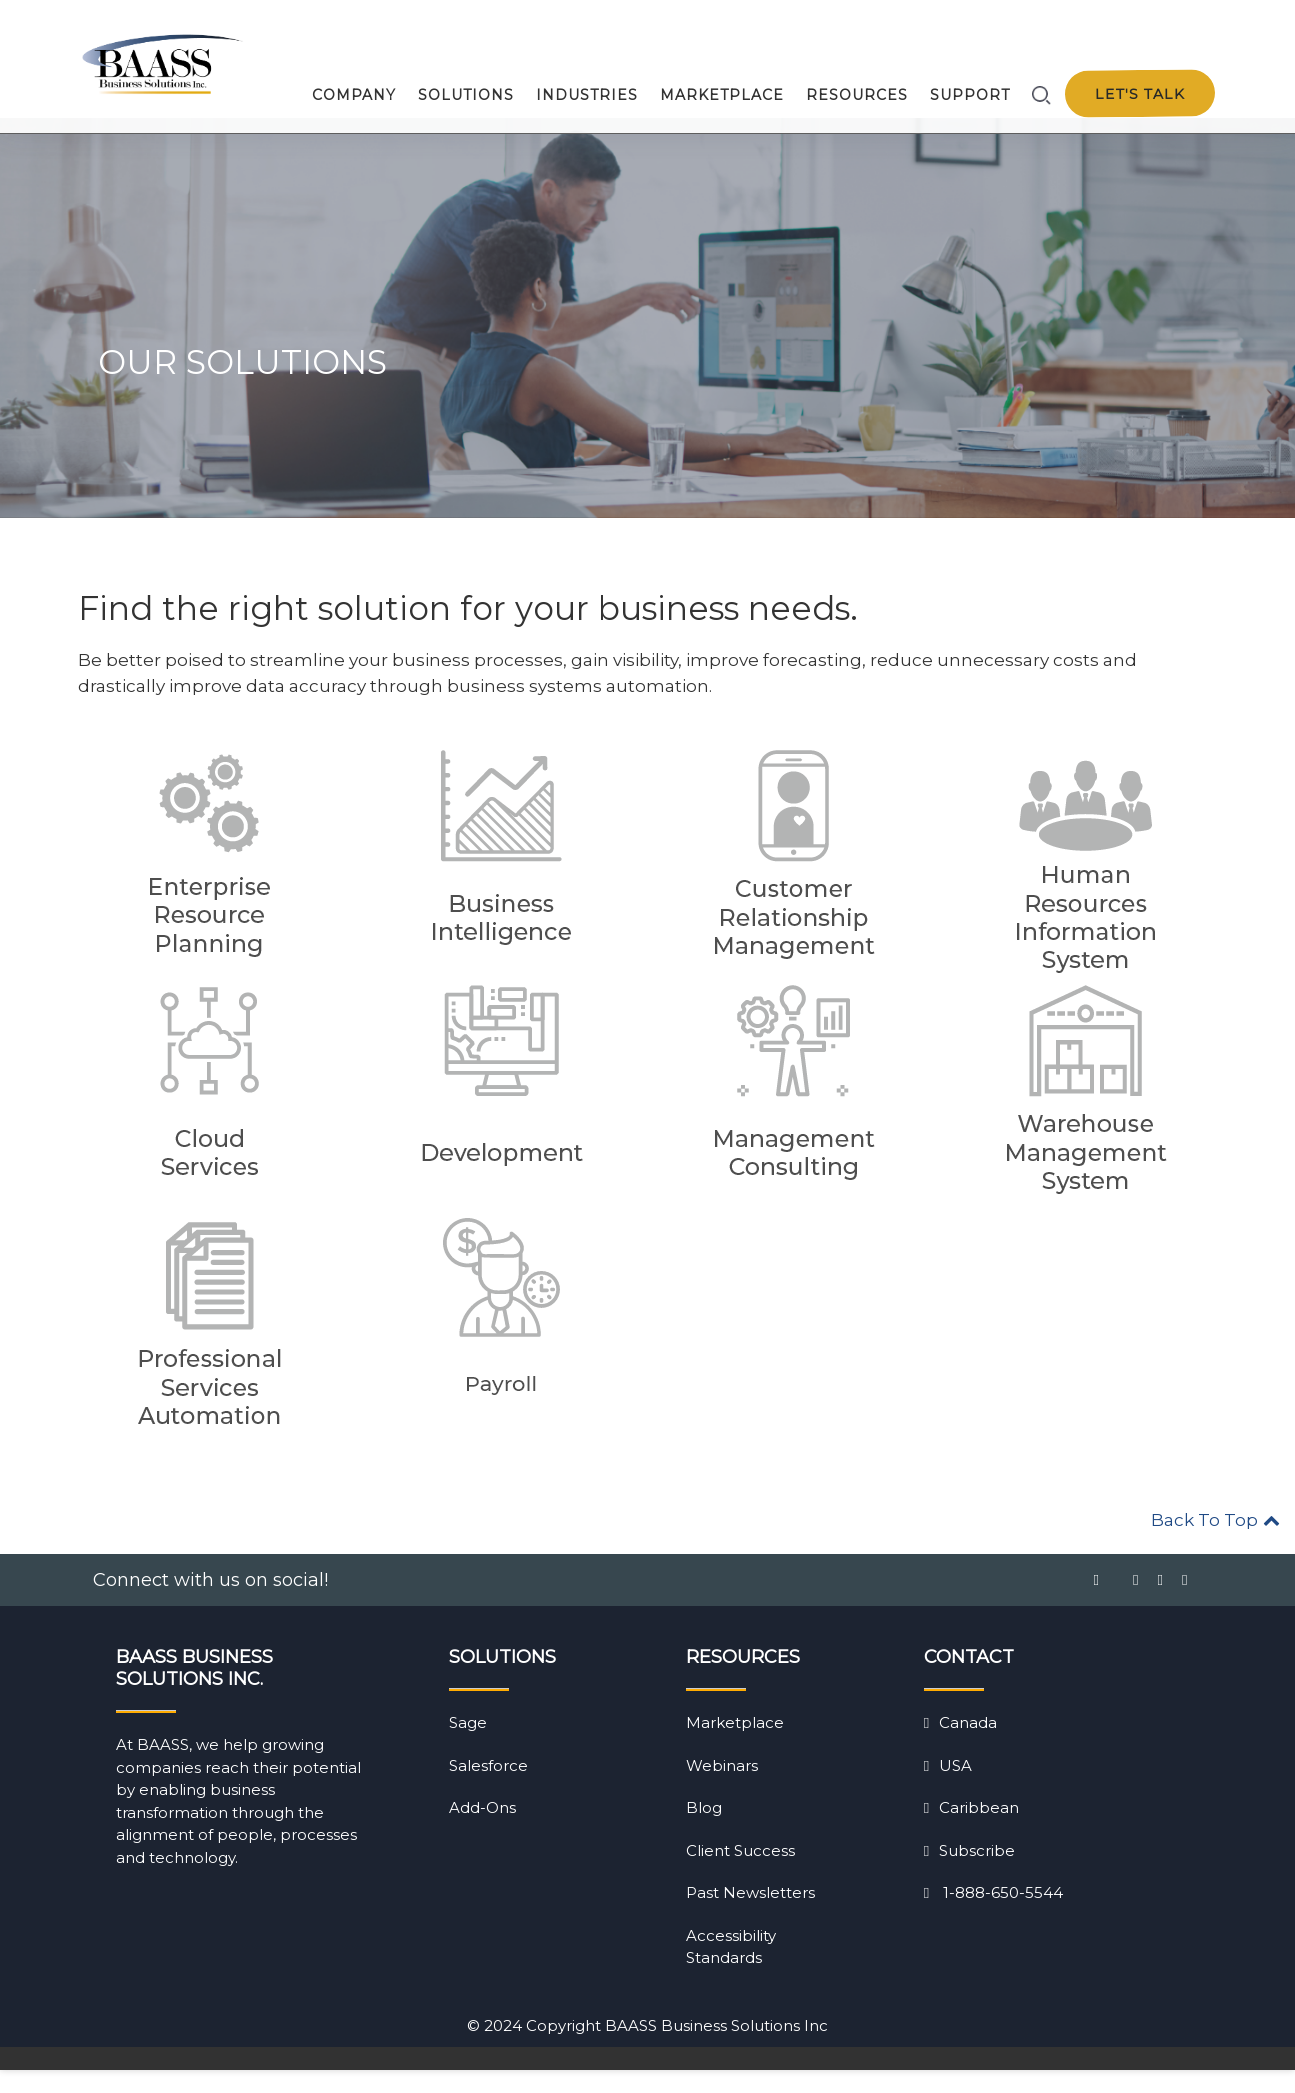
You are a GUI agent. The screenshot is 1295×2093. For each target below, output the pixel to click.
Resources (857, 95)
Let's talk (1139, 94)
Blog (704, 1830)
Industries (587, 95)
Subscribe (969, 1873)
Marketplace (722, 95)
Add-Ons (482, 1830)
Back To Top (1215, 1543)
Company (354, 95)
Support (970, 95)
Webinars (722, 1788)
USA (948, 1788)
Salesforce (488, 1788)
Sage (468, 1745)
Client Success (740, 1873)
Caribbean (971, 1830)
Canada (960, 1745)
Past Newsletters (750, 1915)
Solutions (466, 95)
